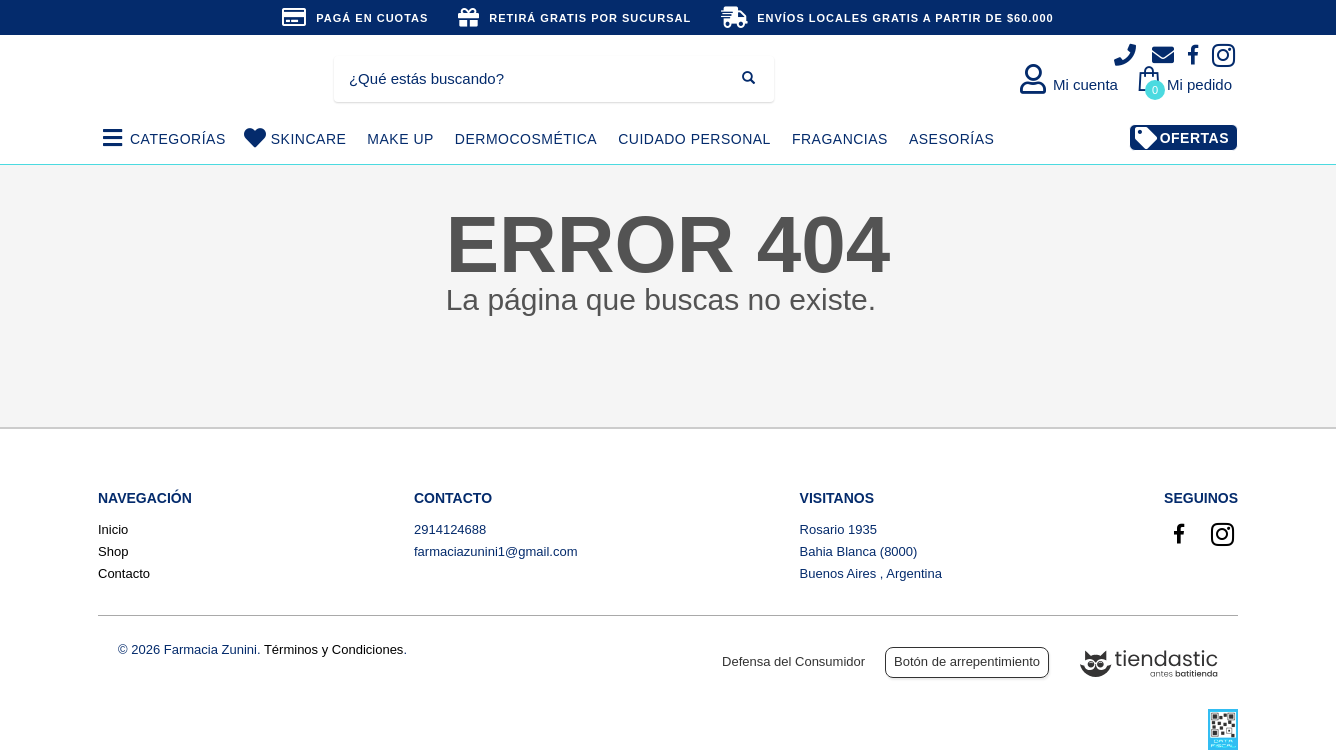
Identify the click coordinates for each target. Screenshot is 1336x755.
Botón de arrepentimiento (967, 661)
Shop (113, 551)
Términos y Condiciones (333, 649)
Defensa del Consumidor (793, 661)
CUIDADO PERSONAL (694, 139)
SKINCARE (309, 139)
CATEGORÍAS (178, 139)
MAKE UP (400, 139)
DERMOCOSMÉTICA (526, 139)
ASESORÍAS (951, 139)
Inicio (113, 529)
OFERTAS (1194, 138)
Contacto (124, 573)
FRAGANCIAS (840, 139)
